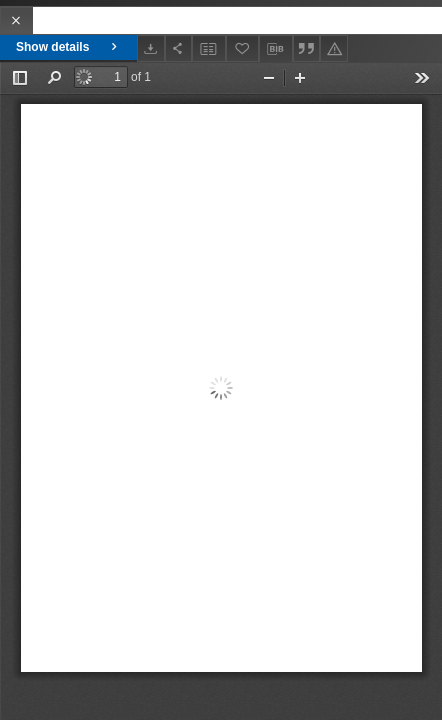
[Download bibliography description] (276, 49)
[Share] (179, 48)
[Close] (16, 20)
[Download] (151, 48)
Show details (68, 47)
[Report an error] (334, 48)
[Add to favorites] (243, 48)
